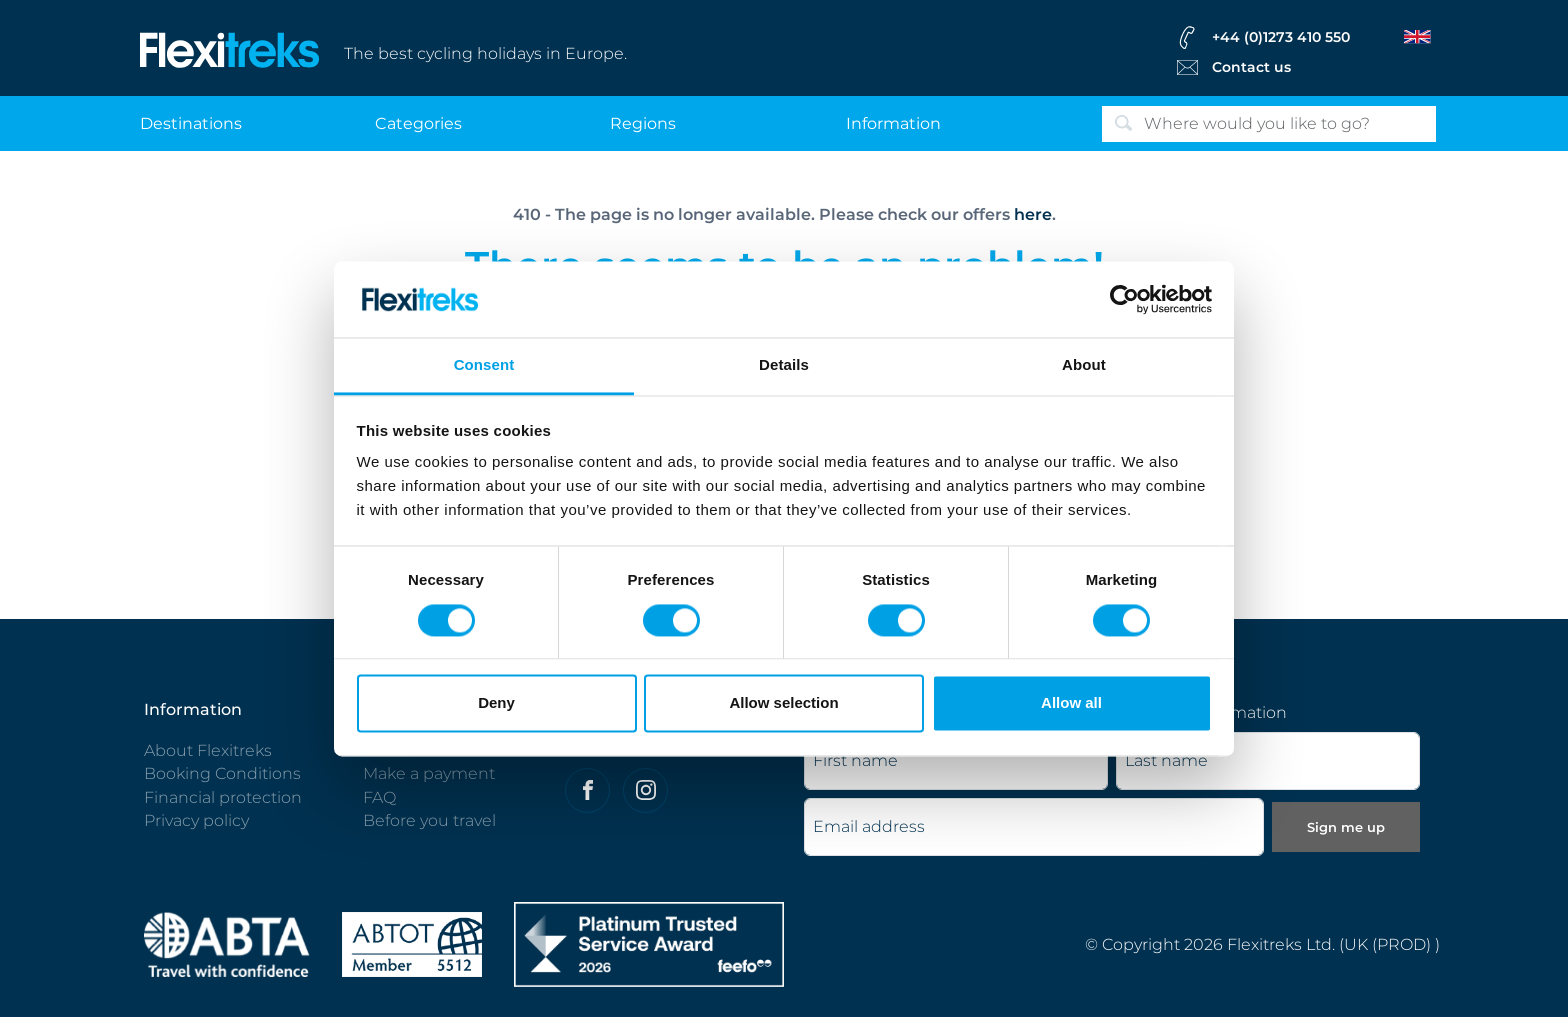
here (1033, 214)
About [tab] (1084, 365)
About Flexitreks (208, 750)
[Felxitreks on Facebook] (587, 790)
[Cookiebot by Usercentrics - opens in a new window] (1124, 299)
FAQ (379, 797)
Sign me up (1346, 827)
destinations (191, 123)
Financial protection (223, 797)
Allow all (1071, 703)
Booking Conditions (222, 773)
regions (643, 123)
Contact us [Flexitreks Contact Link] (1251, 67)
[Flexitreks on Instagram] (645, 790)
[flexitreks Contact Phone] (1302, 37)
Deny (496, 703)
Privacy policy (196, 820)
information (893, 123)
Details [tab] (784, 365)
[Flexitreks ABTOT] (412, 943)
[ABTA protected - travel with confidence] (227, 943)
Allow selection (783, 703)
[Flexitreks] (230, 48)
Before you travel (429, 820)
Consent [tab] (484, 365)
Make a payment (429, 773)
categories (418, 123)
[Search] (1269, 124)
